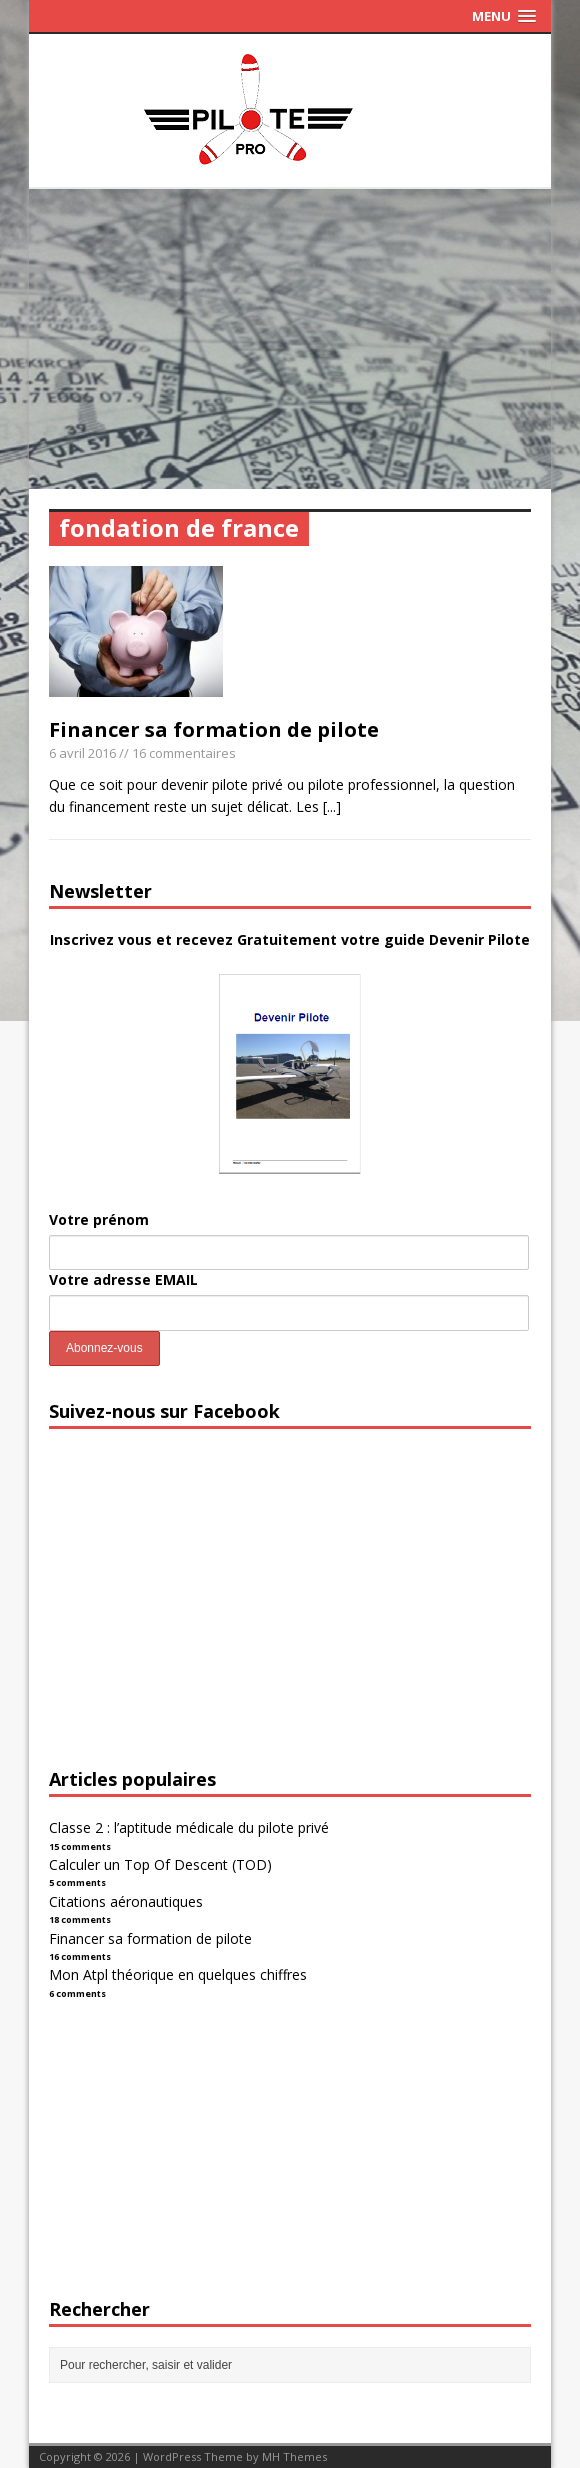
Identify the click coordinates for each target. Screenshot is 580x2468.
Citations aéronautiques (126, 1901)
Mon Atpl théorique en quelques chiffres (178, 1974)
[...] (332, 806)
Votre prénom (99, 1219)
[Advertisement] (290, 339)
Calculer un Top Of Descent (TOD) (160, 1864)
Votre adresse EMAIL (123, 1279)
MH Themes (294, 2456)
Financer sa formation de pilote (214, 729)
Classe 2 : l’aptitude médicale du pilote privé (189, 1827)
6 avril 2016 (82, 753)
